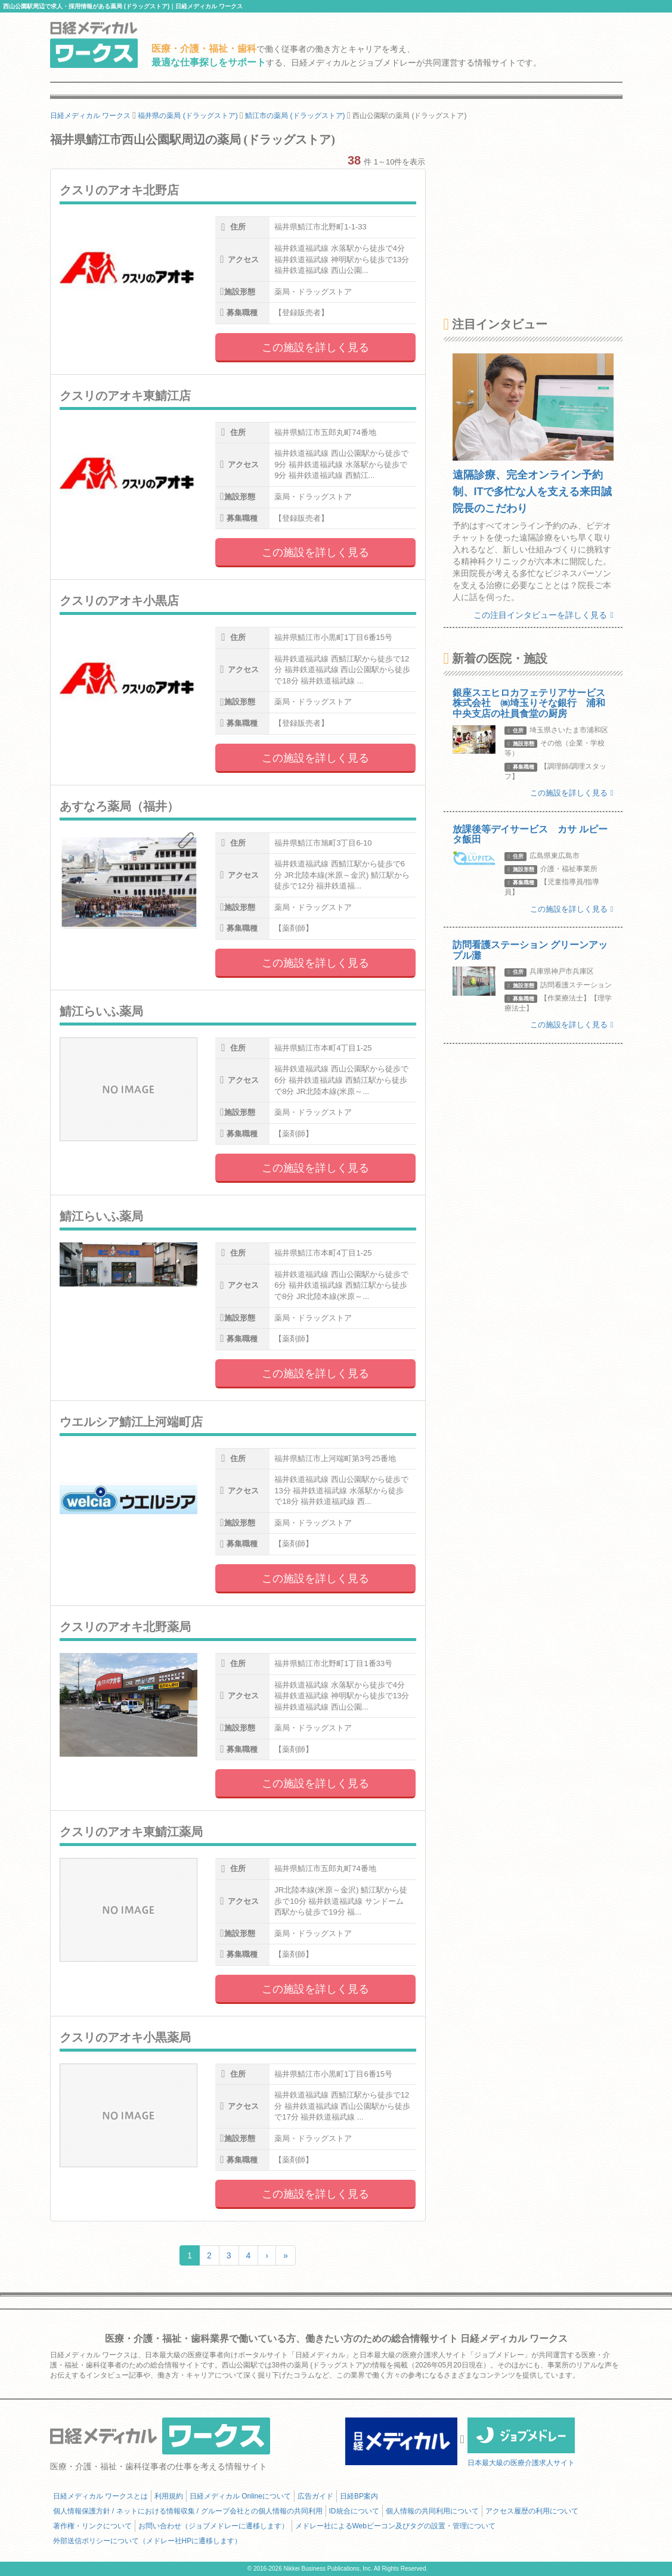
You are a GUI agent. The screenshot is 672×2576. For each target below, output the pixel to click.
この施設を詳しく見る (315, 347)
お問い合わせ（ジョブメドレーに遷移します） (213, 2526)
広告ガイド (315, 2496)
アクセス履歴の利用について (531, 2511)
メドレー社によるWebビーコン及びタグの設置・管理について (395, 2526)
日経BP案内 (359, 2496)
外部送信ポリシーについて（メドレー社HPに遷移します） (147, 2541)
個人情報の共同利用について (432, 2511)
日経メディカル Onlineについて (240, 2496)
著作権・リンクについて (92, 2526)
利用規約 (168, 2496)
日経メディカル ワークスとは (100, 2496)
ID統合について (354, 2511)
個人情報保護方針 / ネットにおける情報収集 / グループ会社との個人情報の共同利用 (188, 2511)
